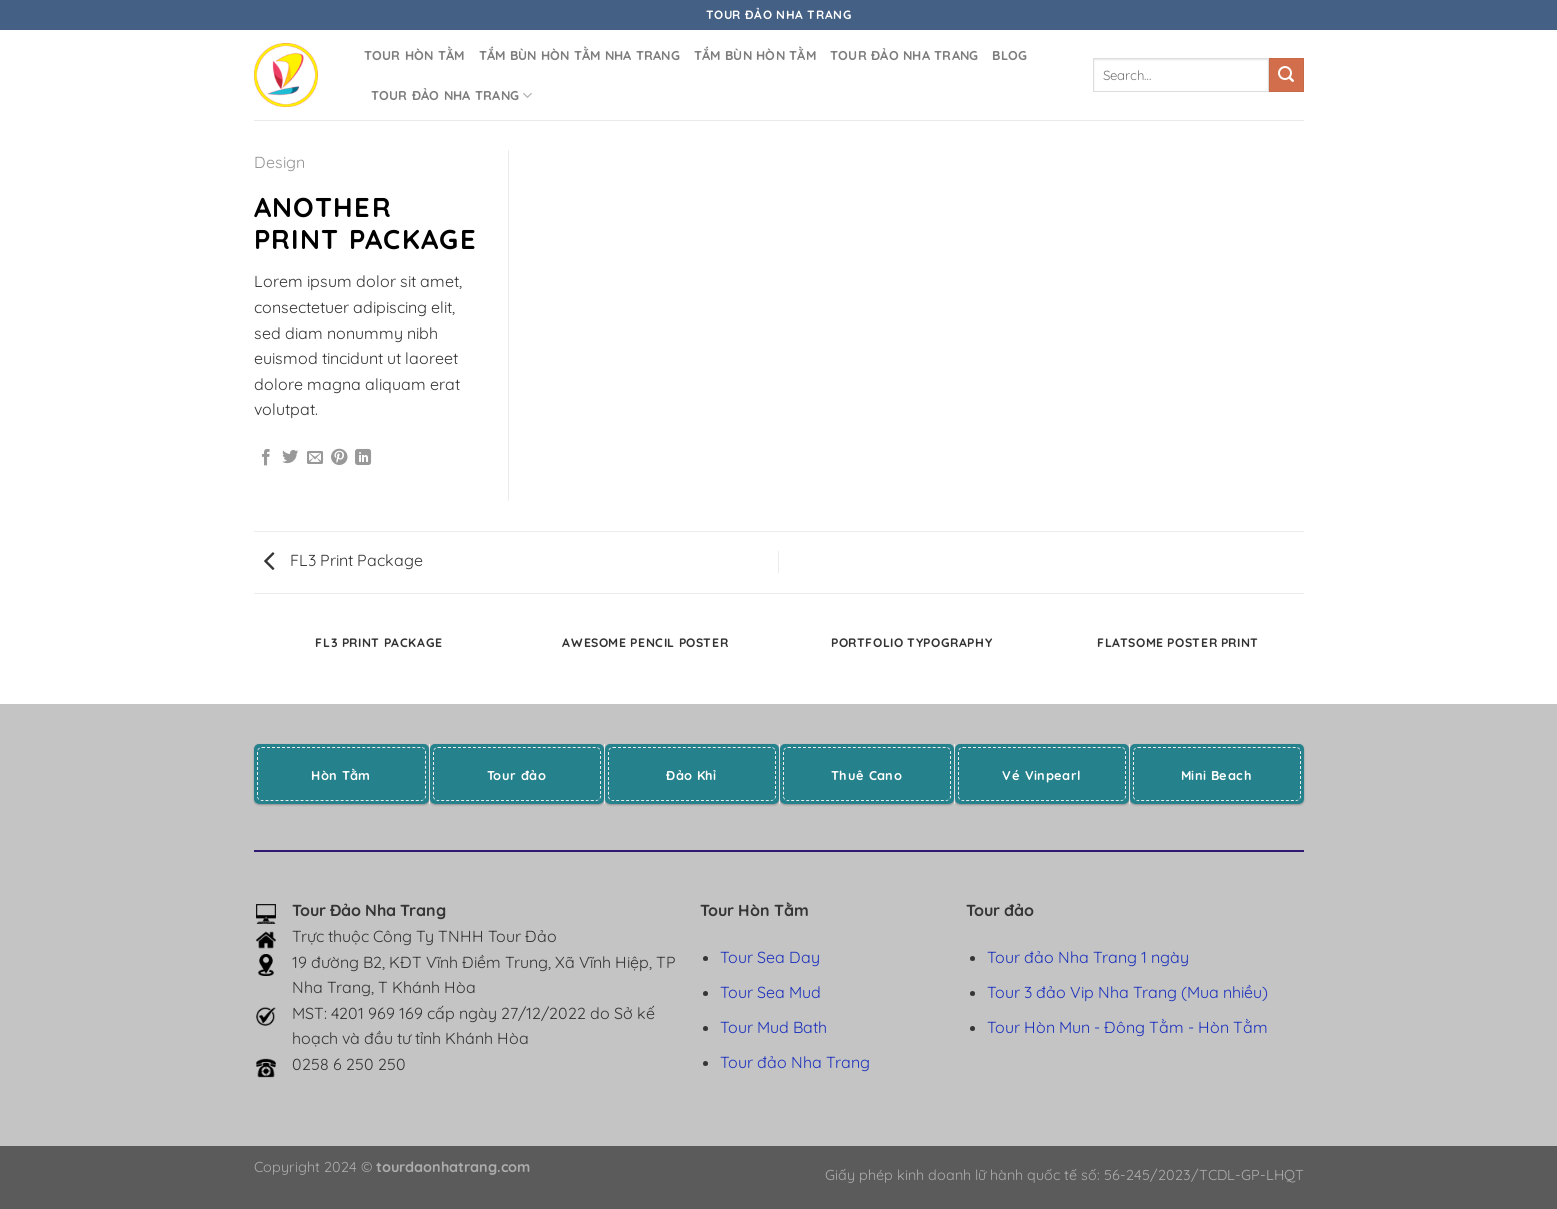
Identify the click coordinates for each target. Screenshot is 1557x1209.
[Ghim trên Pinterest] (339, 458)
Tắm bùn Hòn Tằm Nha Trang (579, 55)
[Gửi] (1286, 75)
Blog (1009, 55)
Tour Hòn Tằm (414, 55)
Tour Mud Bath (773, 1027)
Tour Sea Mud (770, 992)
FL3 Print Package (343, 560)
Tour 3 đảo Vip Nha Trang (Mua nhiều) (1127, 992)
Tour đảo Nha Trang (904, 55)
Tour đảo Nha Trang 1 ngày (1088, 957)
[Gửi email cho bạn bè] (315, 458)
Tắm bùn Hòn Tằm (755, 55)
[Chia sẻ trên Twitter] (290, 458)
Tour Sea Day (770, 957)
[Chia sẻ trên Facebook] (266, 458)
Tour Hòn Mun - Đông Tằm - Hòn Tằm (1127, 1027)
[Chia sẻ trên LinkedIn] (363, 458)
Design (279, 162)
